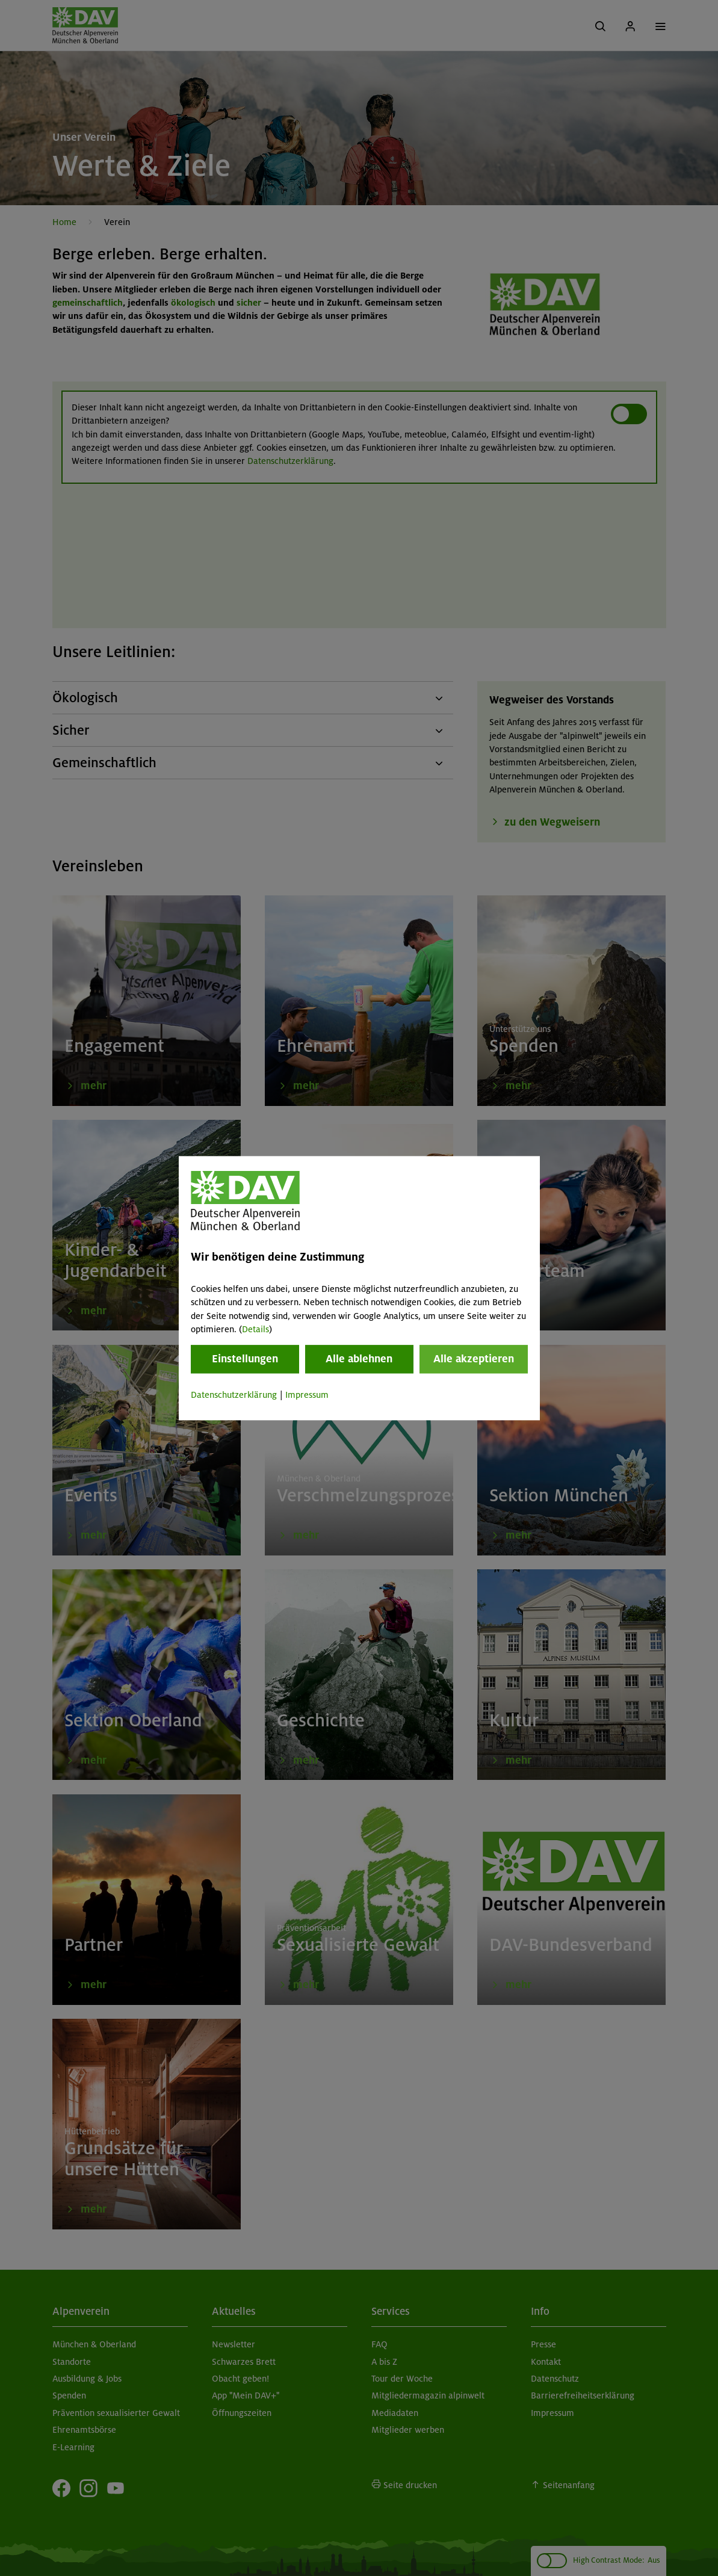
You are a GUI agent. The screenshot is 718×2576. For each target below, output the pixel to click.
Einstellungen (245, 1359)
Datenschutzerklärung (234, 1395)
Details (255, 1329)
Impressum (307, 1395)
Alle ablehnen (359, 1359)
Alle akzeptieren (473, 1359)
